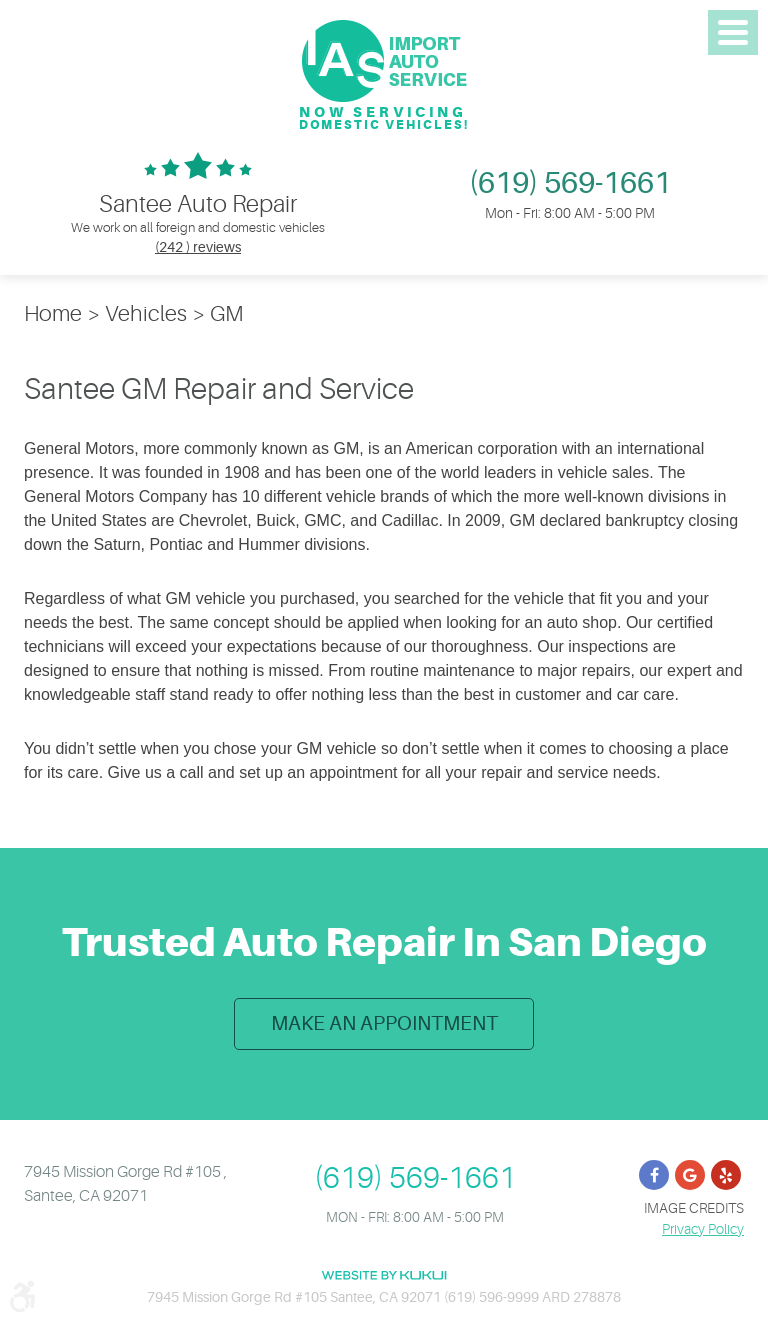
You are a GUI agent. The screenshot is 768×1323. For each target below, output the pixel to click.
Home (53, 313)
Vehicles (146, 313)
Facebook (654, 1173)
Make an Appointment (384, 1021)
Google (690, 1173)
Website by (384, 1274)
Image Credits (694, 1206)
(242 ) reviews (198, 247)
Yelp (726, 1173)
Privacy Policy (703, 1227)
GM (226, 313)
